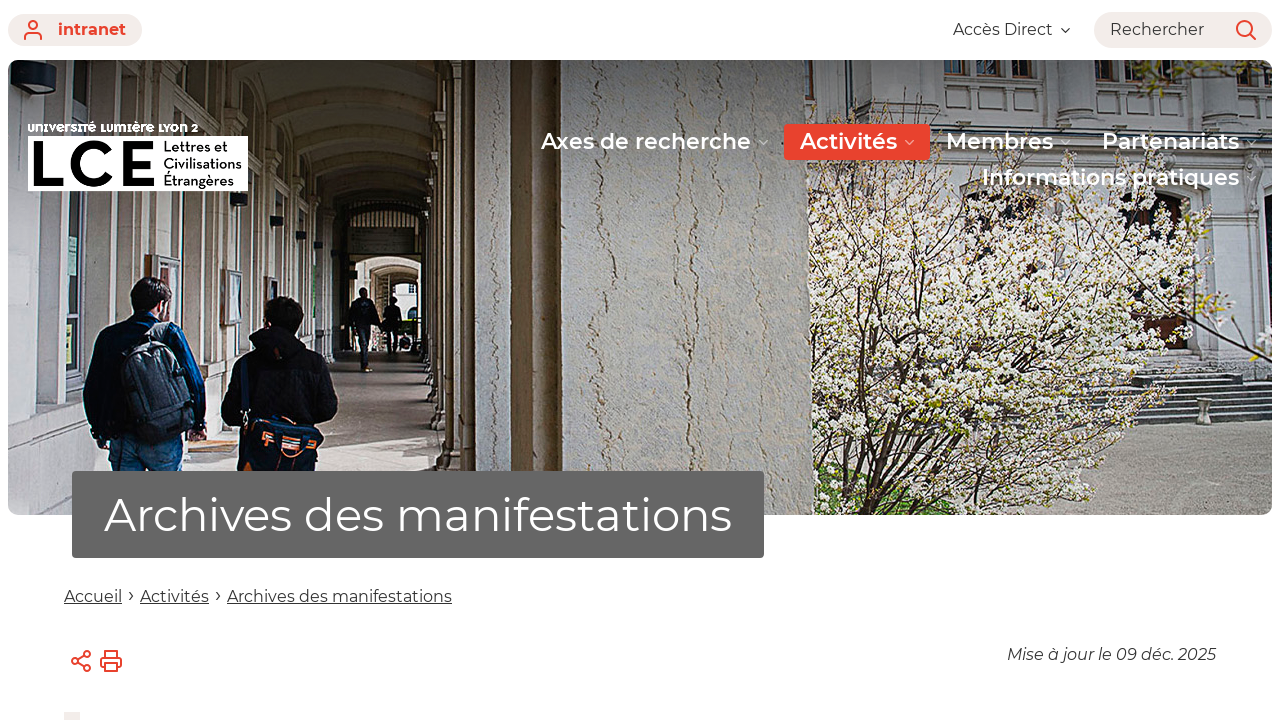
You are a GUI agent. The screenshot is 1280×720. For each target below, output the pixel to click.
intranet (75, 30)
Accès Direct (1011, 29)
